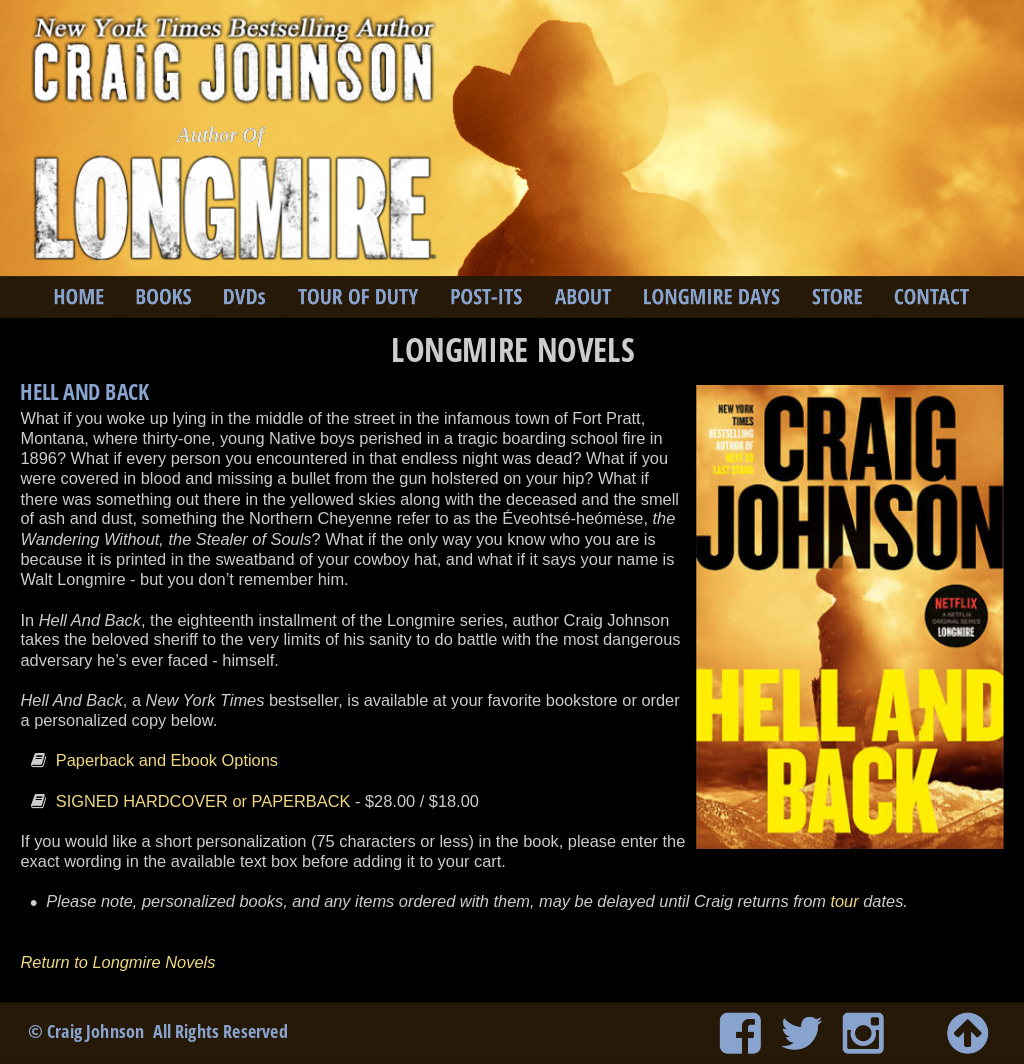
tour (844, 901)
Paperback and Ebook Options (167, 760)
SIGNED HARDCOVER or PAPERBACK (203, 800)
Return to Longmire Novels (119, 961)
